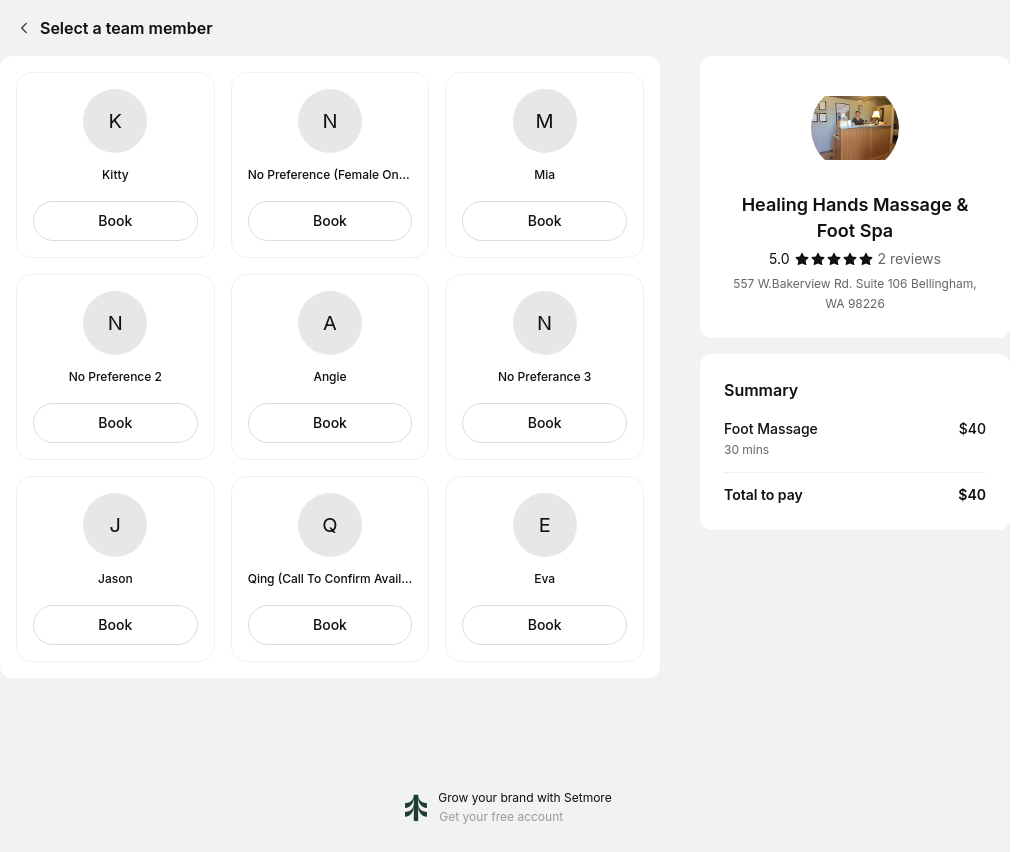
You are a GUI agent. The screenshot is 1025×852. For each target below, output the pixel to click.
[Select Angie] (330, 423)
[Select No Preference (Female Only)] (330, 221)
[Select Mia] (544, 221)
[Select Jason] (115, 625)
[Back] (20, 28)
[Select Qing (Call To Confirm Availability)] (330, 625)
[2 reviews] (909, 259)
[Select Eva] (544, 625)
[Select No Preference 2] (115, 423)
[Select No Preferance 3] (544, 423)
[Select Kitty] (115, 221)
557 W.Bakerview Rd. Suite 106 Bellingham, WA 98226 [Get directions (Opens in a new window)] (854, 293)
